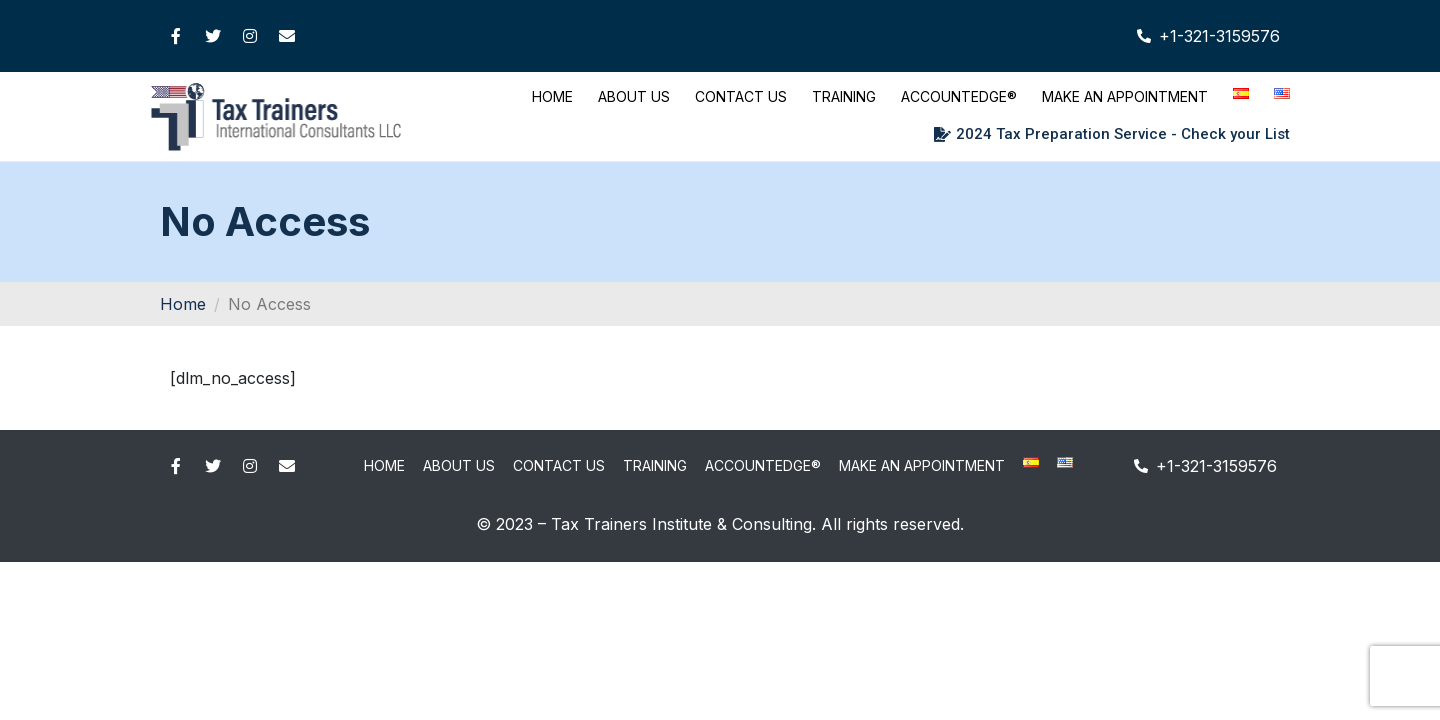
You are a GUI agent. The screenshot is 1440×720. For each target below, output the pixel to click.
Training (844, 96)
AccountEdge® (959, 96)
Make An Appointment (1125, 96)
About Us (634, 96)
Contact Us (741, 96)
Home (552, 96)
